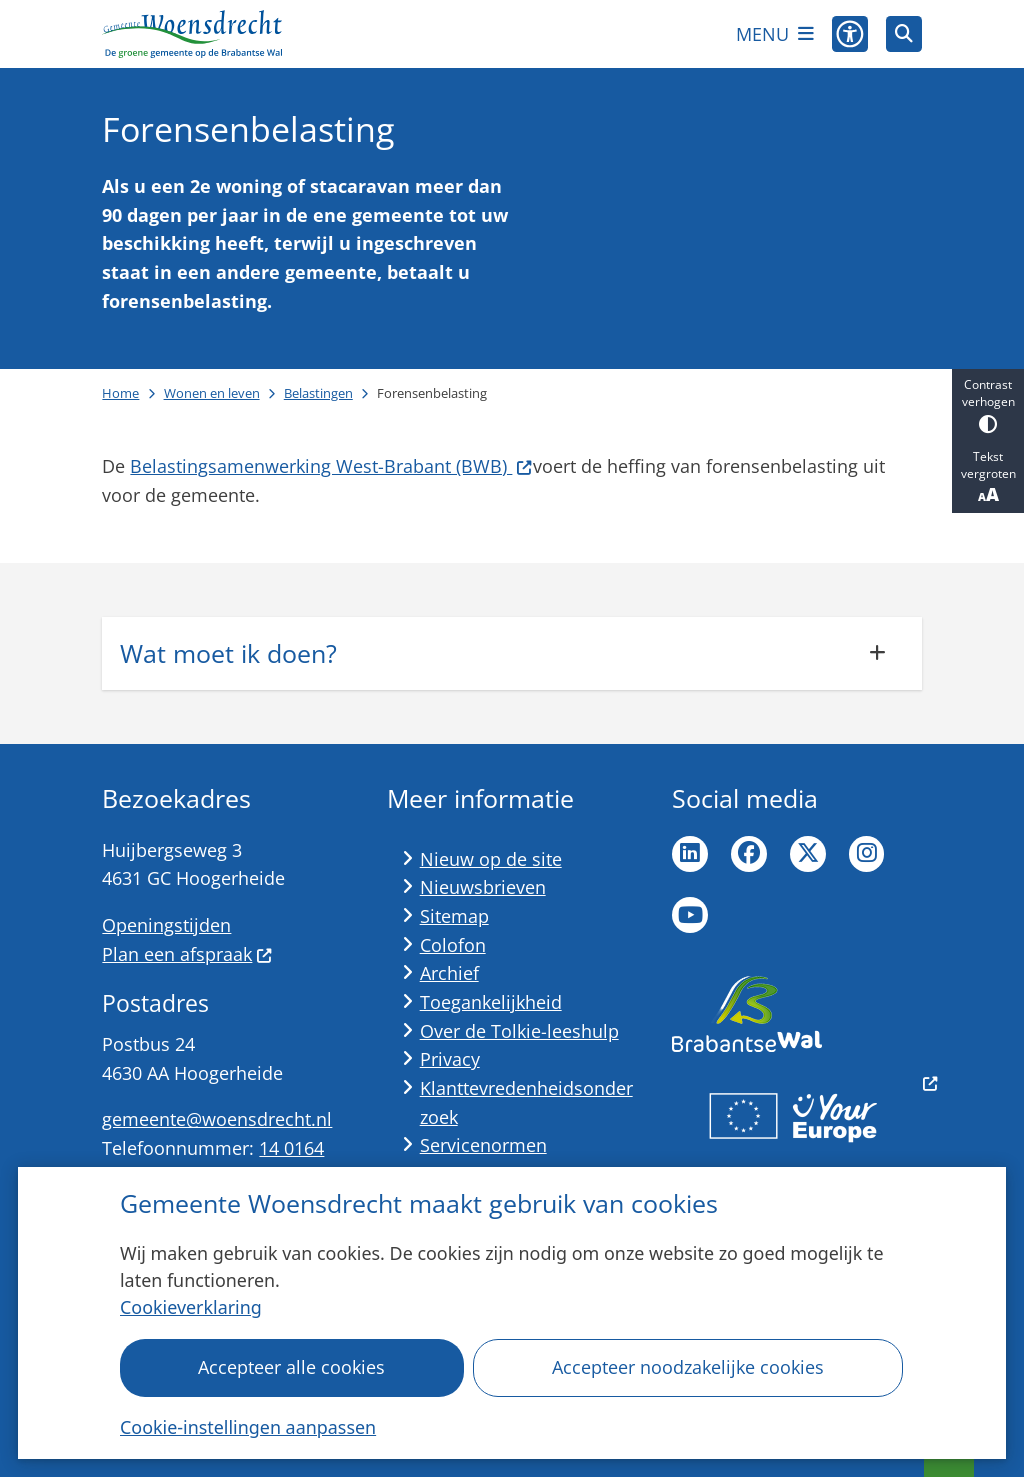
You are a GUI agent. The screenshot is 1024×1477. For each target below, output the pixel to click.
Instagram (867, 854)
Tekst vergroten (988, 477)
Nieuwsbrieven (483, 887)
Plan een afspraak (187, 954)
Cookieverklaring (191, 1307)
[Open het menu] (775, 34)
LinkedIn (690, 854)
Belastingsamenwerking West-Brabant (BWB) (331, 466)
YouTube (690, 915)
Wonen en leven (212, 393)
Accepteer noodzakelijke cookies (688, 1367)
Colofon (453, 945)
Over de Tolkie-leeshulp (519, 1031)
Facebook (749, 854)
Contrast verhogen (988, 404)
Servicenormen (483, 1145)
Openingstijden (166, 925)
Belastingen (318, 393)
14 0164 (291, 1148)
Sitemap (454, 916)
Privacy (450, 1059)
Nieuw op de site (491, 859)
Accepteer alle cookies (292, 1367)
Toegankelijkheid (491, 1002)
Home (120, 393)
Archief (449, 973)
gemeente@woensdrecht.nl (217, 1119)
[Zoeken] (904, 33)
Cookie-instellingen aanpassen (248, 1427)
